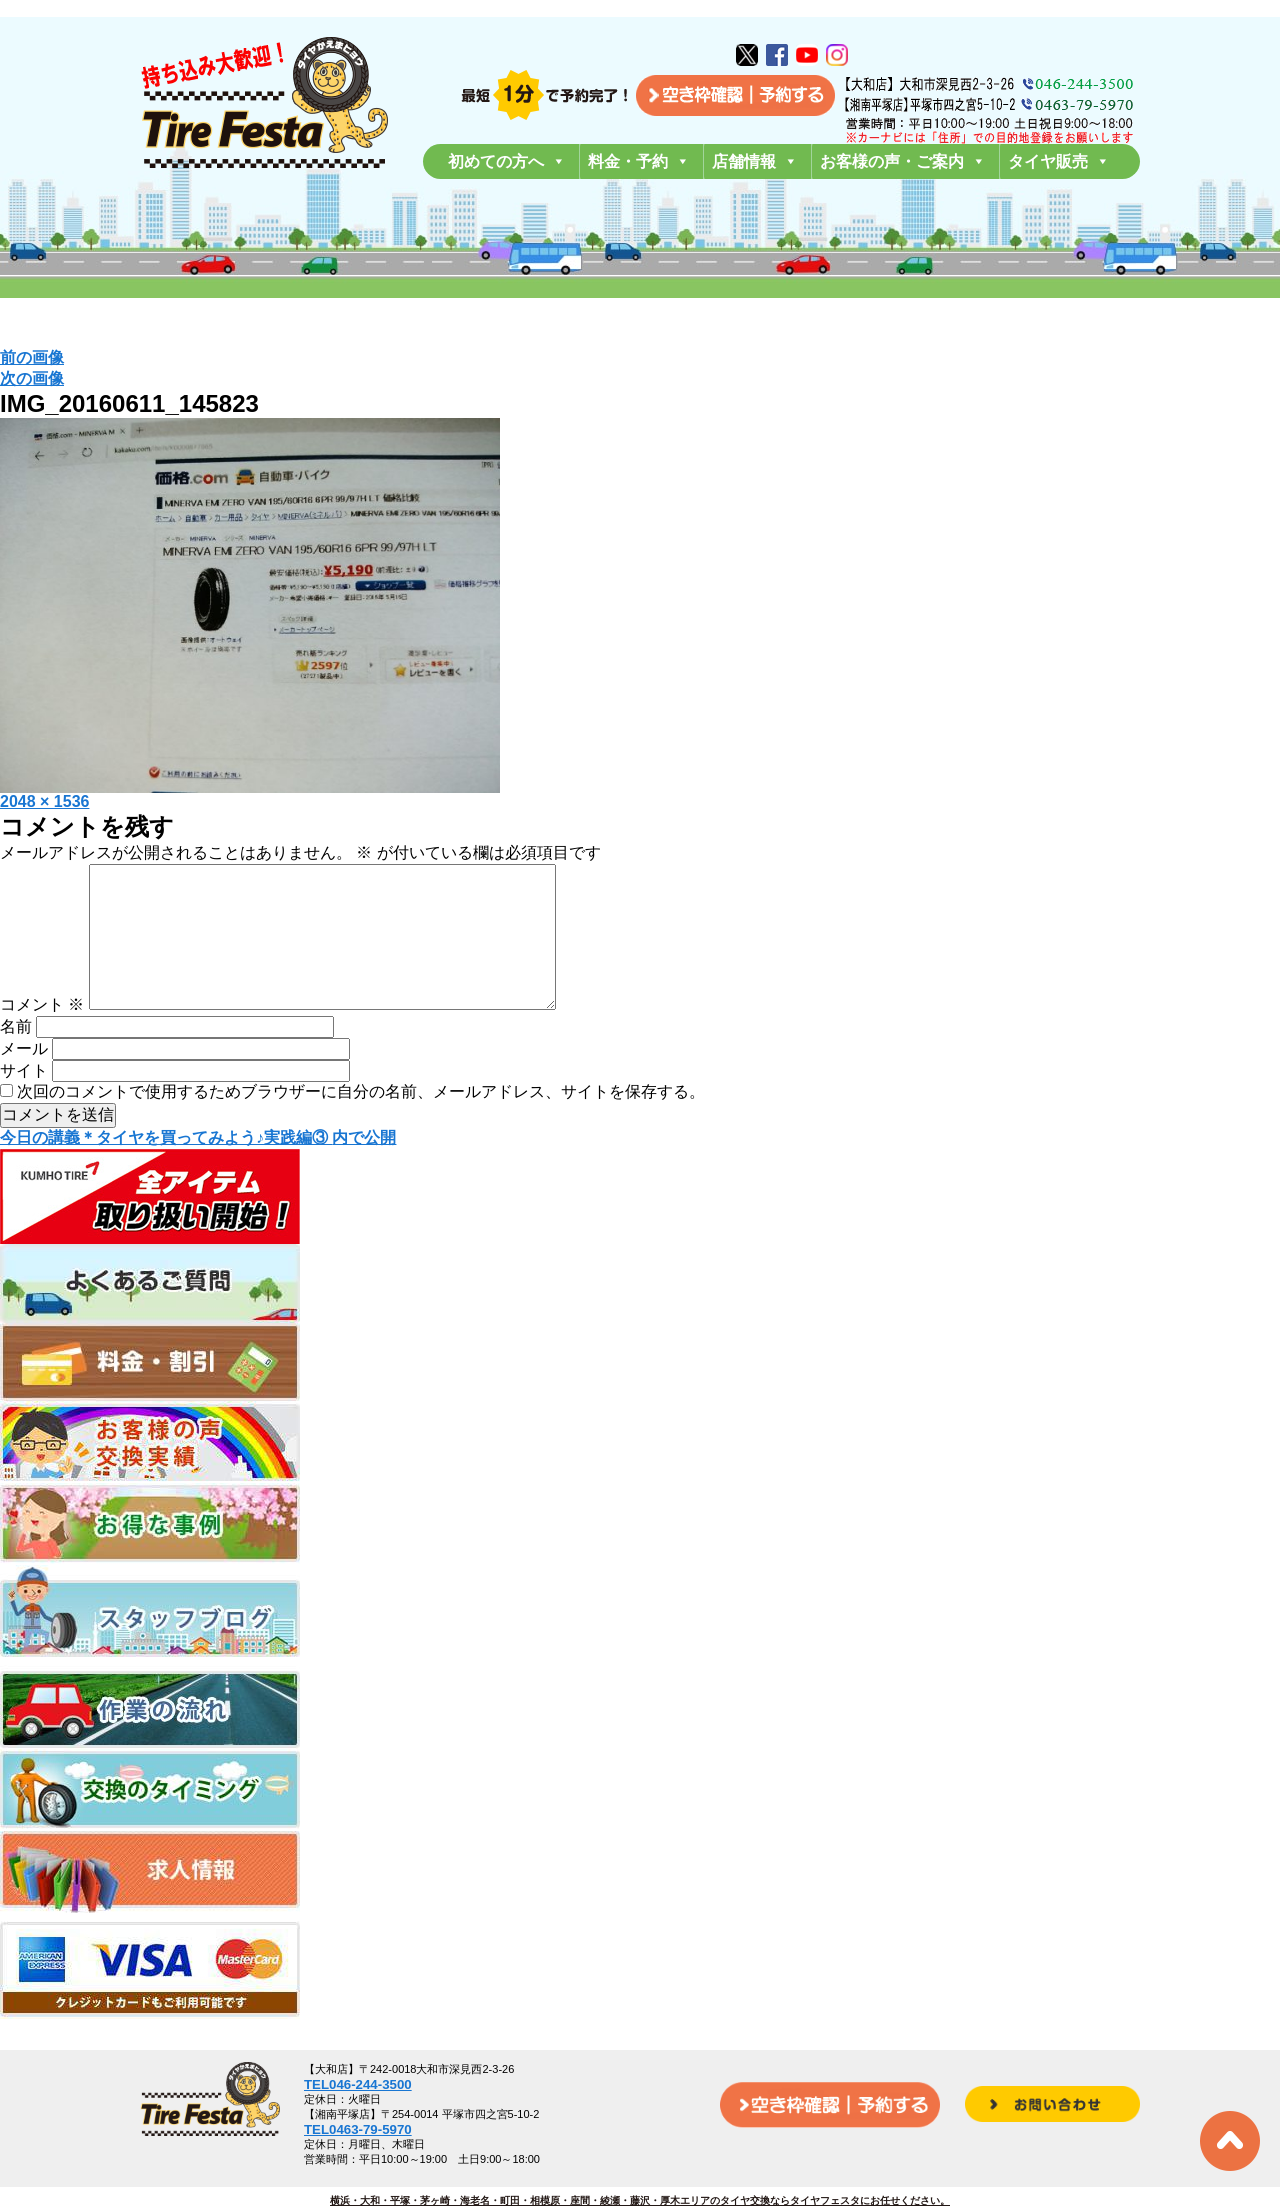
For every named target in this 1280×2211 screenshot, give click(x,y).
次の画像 (32, 378)
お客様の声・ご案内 (903, 161)
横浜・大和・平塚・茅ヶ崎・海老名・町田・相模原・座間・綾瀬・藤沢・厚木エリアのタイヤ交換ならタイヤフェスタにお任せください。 (640, 2200)
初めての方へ (507, 161)
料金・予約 (639, 161)
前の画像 (32, 357)
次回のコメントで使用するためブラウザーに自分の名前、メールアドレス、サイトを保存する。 (361, 1123)
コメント (42, 1036)
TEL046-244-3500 (358, 2084)
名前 (16, 1058)
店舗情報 (755, 161)
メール (24, 1080)
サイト (24, 1102)
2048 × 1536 (44, 801)
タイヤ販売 (1059, 161)
